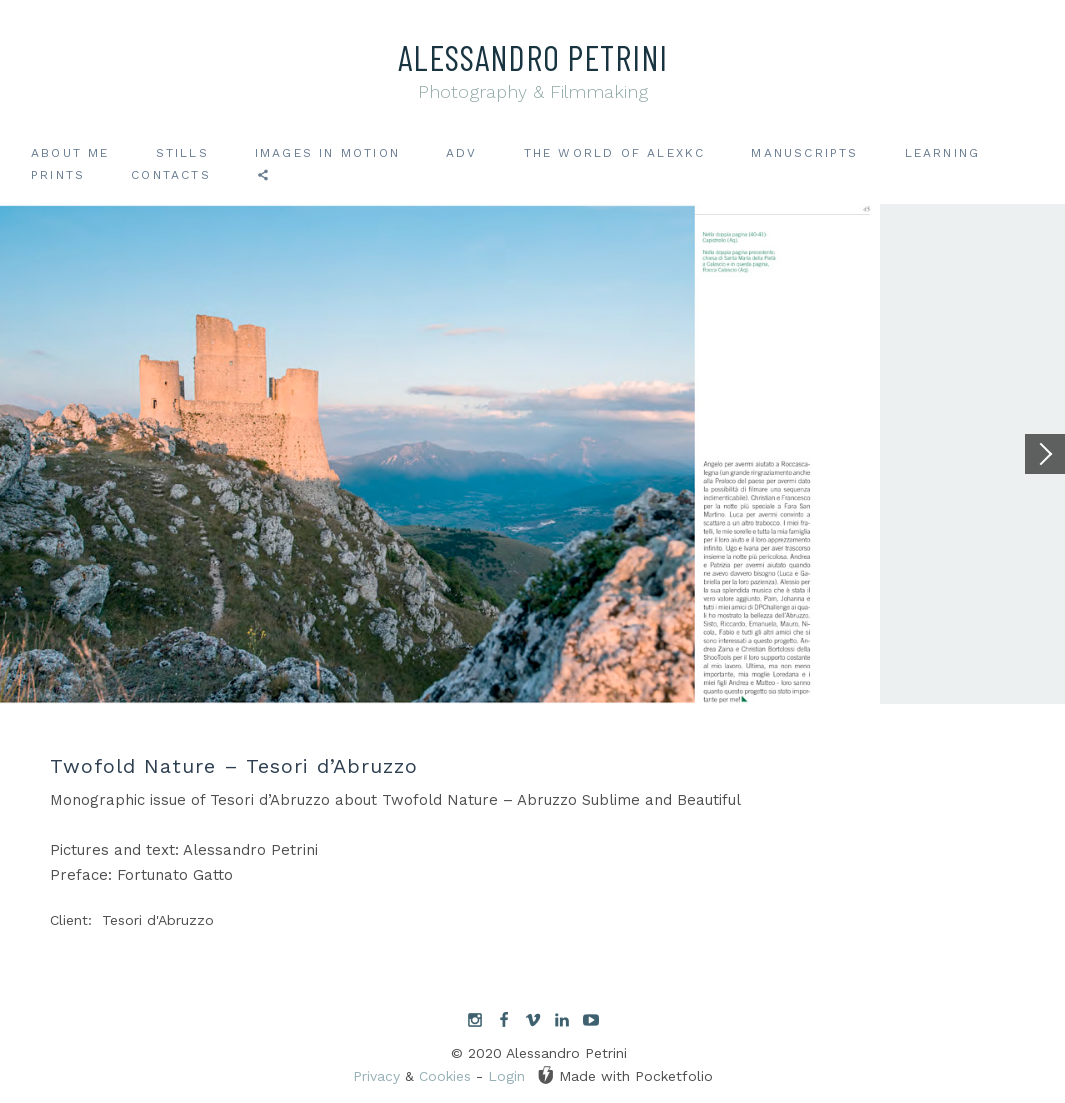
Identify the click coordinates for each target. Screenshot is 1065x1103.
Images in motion (327, 153)
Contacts (171, 175)
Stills (182, 153)
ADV (462, 153)
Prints (58, 175)
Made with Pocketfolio (625, 1075)
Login (506, 1076)
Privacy (376, 1076)
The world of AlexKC (615, 153)
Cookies (445, 1076)
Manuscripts (804, 153)
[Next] (1045, 454)
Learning (943, 153)
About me (70, 153)
